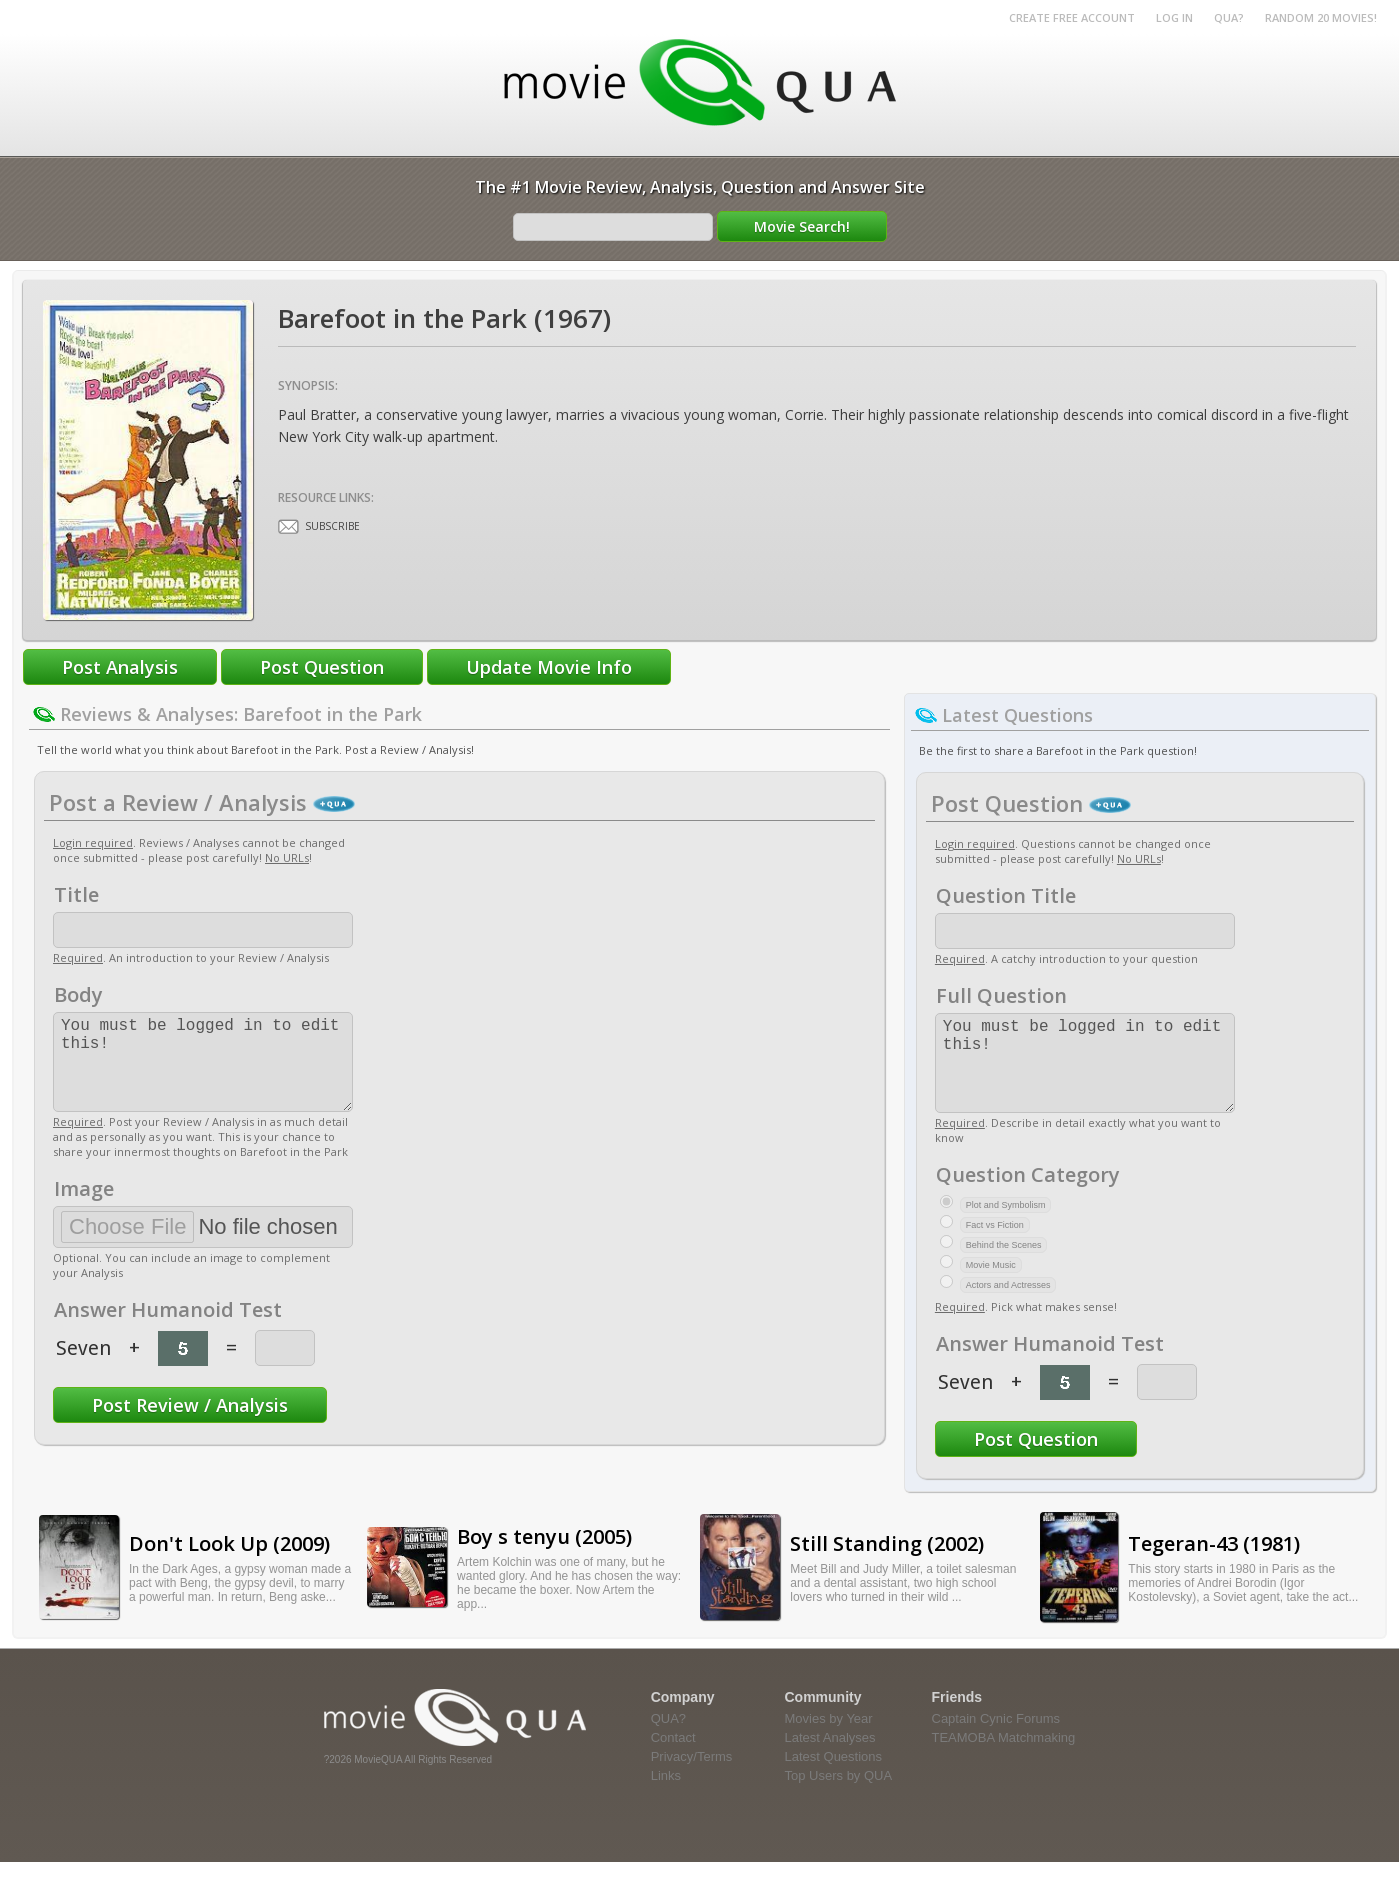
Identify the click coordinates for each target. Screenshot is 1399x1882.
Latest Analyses (830, 1757)
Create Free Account (1072, 17)
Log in (1174, 17)
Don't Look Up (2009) (229, 1563)
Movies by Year (829, 1738)
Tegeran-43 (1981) (1214, 1563)
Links (666, 1795)
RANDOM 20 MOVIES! (1321, 17)
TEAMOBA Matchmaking (1004, 1757)
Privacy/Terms (692, 1776)
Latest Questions (834, 1776)
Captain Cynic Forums (996, 1738)
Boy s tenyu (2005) (544, 1556)
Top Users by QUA (839, 1795)
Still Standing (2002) (887, 1563)
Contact (673, 1757)
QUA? (1229, 17)
